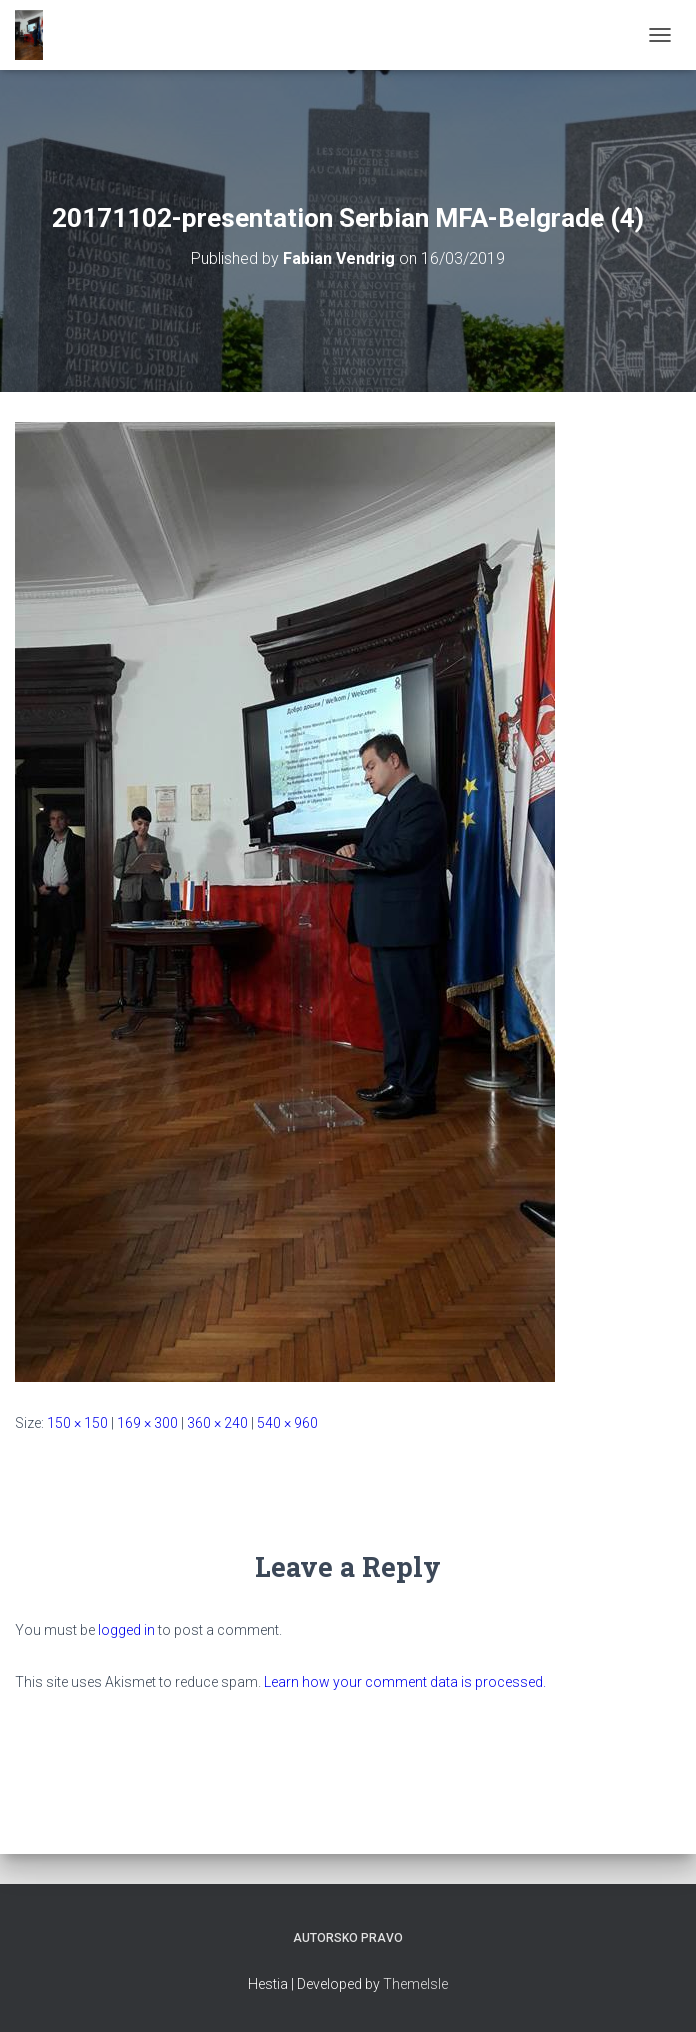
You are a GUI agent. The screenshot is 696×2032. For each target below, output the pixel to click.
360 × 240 (217, 1423)
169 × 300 (147, 1423)
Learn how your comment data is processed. (405, 1682)
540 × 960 (287, 1423)
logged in (126, 1630)
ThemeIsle (415, 1984)
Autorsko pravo (348, 1938)
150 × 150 (77, 1423)
